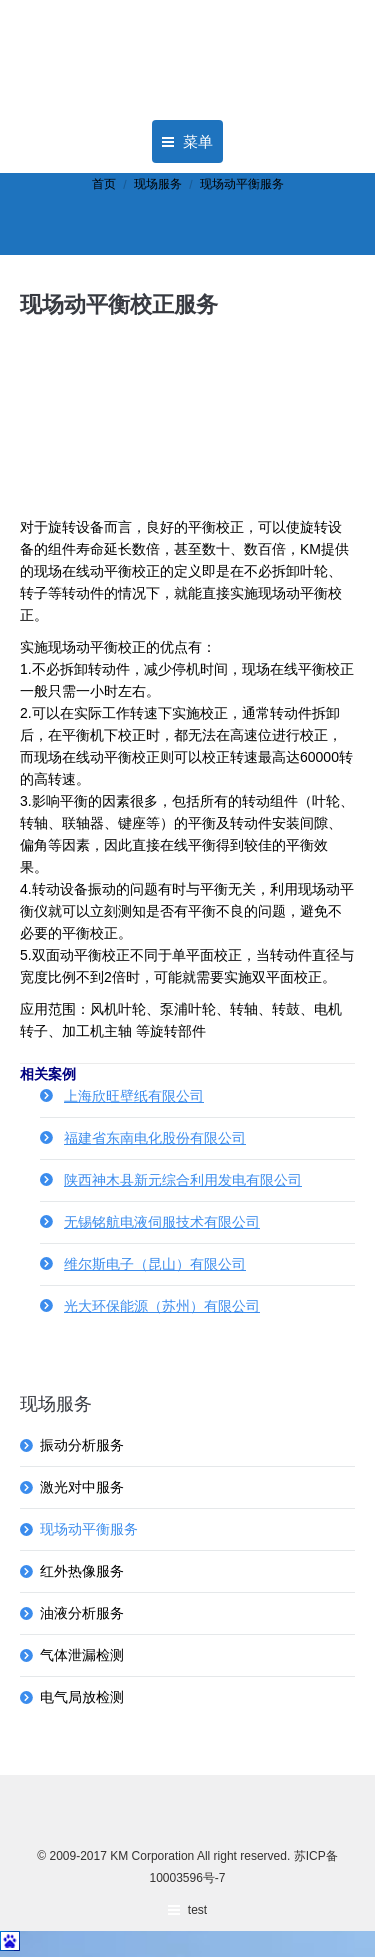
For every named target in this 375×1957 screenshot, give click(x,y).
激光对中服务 (82, 1487)
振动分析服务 (82, 1445)
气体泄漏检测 (82, 1655)
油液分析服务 (82, 1613)
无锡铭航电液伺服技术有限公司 (162, 1222)
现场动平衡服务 (89, 1529)
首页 (104, 184)
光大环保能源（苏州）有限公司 (162, 1306)
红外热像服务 (82, 1571)
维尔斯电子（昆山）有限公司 (155, 1264)
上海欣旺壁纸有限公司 (134, 1096)
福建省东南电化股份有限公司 (155, 1138)
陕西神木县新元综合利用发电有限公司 (183, 1180)
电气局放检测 (82, 1697)
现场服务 (158, 184)
